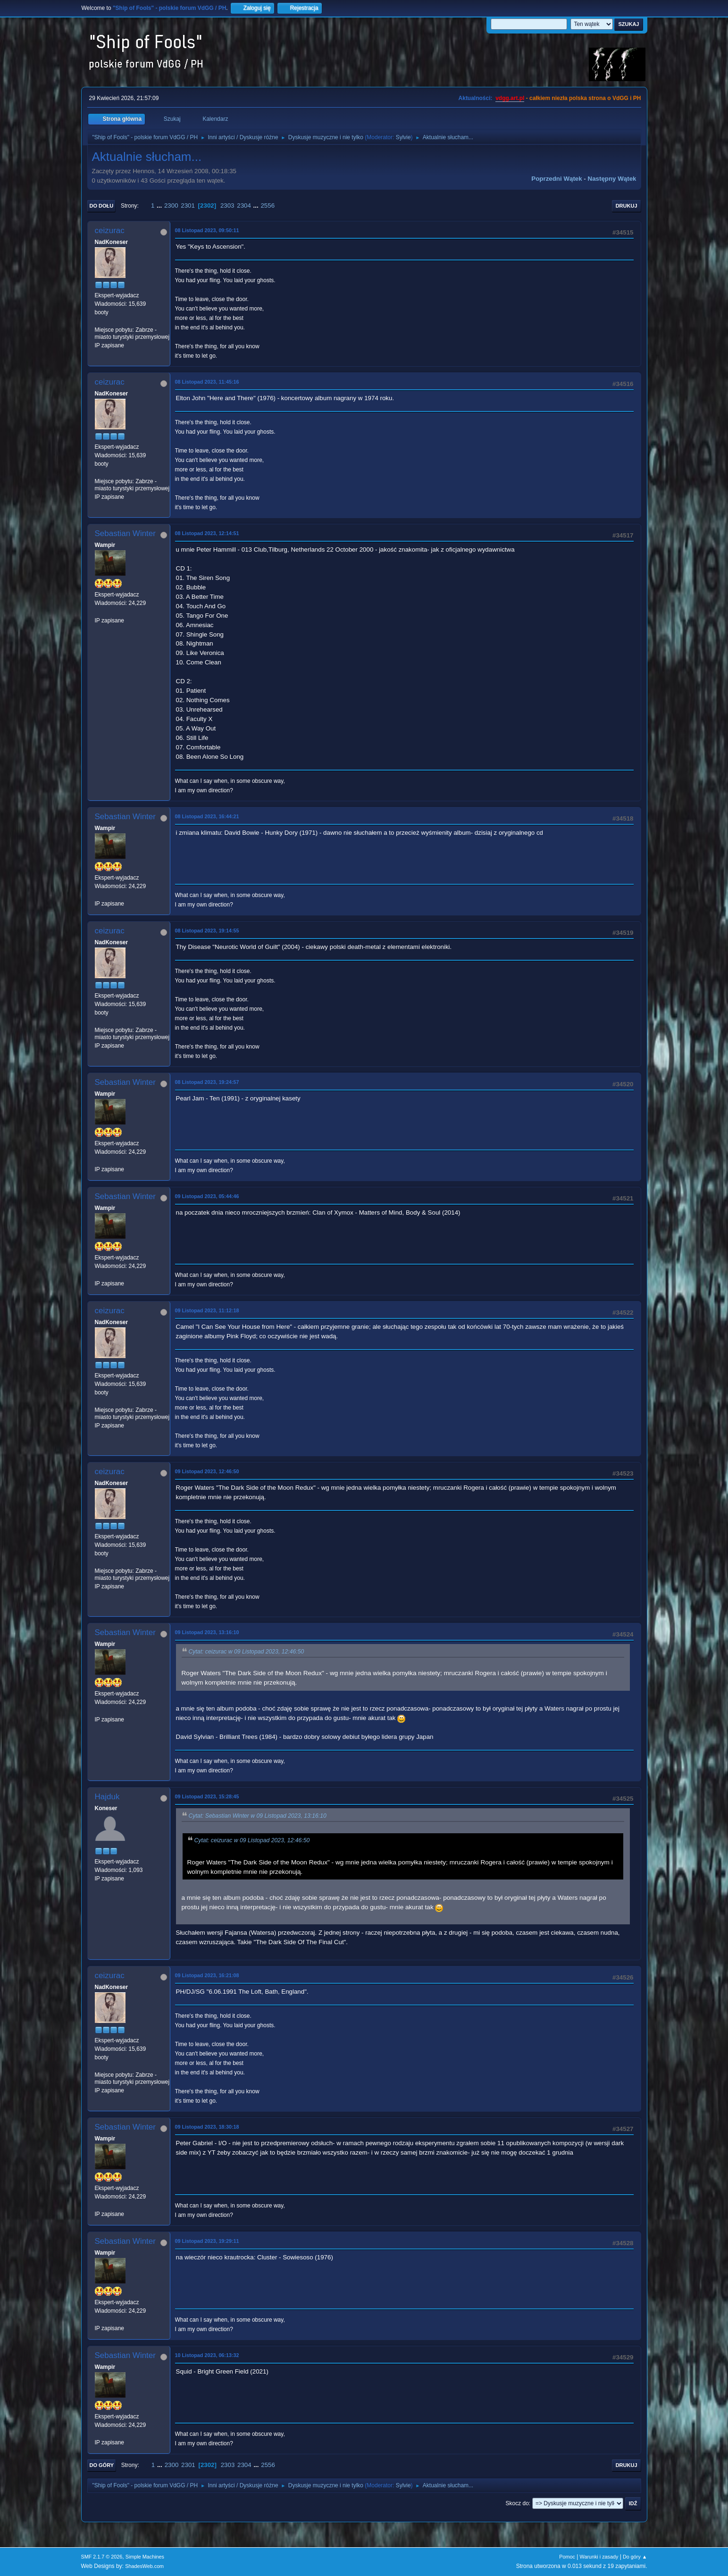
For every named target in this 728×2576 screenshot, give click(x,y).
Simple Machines (145, 2556)
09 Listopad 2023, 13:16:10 (207, 1632)
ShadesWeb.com (144, 2566)
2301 (188, 205)
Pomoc (567, 2556)
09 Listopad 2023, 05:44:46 (207, 1196)
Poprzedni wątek (556, 178)
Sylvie (403, 137)
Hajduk (107, 1796)
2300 (171, 205)
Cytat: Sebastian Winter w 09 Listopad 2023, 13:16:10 (257, 1815)
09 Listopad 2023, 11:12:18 (207, 1310)
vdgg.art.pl (509, 98)
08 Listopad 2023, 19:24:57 (207, 1082)
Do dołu (102, 206)
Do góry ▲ (635, 2556)
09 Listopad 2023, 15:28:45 (207, 1796)
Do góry (102, 2465)
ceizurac (110, 230)
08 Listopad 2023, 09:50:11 (207, 230)
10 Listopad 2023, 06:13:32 (207, 2355)
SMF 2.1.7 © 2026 (102, 2556)
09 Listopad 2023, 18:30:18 (207, 2127)
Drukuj (626, 206)
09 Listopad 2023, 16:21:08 (207, 1975)
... (160, 205)
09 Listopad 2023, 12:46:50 (207, 1471)
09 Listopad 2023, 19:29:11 (207, 2241)
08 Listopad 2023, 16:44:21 (207, 816)
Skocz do (517, 2503)
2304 (244, 205)
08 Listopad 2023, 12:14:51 (207, 533)
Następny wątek (612, 178)
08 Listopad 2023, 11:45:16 (207, 382)
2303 (227, 205)
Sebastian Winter (125, 533)
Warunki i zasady (599, 2556)
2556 (267, 205)
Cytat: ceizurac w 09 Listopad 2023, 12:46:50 (246, 1651)
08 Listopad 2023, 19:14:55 (207, 930)
